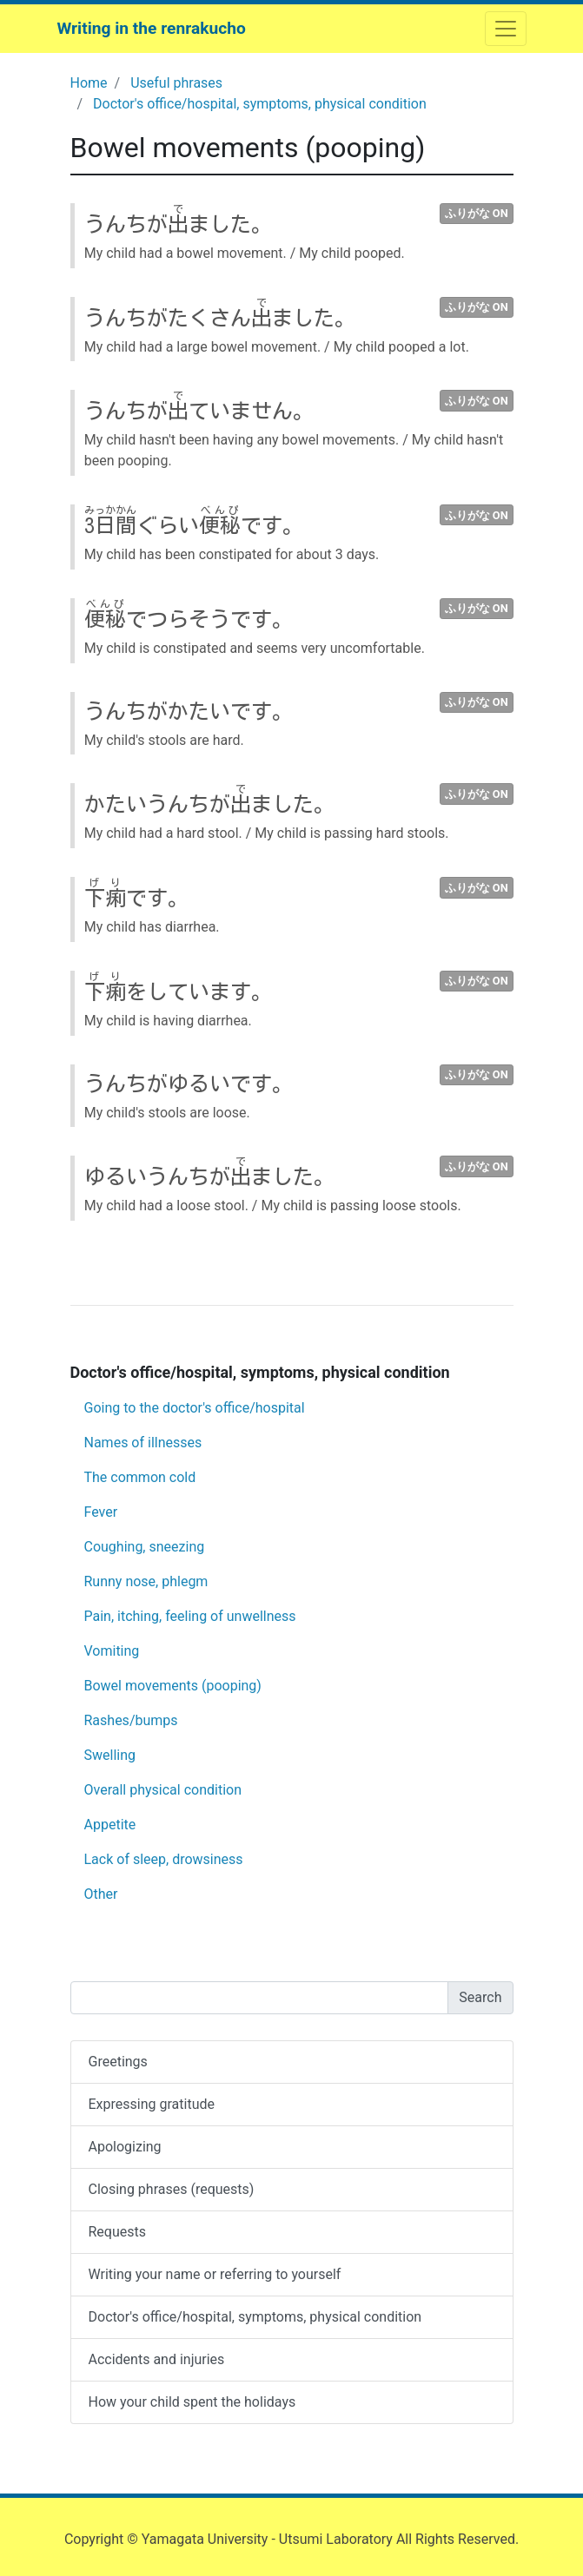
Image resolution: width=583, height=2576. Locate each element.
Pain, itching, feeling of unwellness (190, 1616)
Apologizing (125, 2146)
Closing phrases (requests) (172, 2189)
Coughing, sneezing (144, 1546)
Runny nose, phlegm (146, 1581)
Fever (101, 1512)
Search (480, 1997)
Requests (118, 2232)
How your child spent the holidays (192, 2402)
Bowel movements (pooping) (173, 1685)
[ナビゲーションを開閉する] (506, 28)
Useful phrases (176, 83)
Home (89, 83)
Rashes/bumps (131, 1720)
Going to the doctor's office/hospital (194, 1408)
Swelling (110, 1755)
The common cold (140, 1477)
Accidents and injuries (157, 2359)
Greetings (118, 2061)
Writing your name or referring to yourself (215, 2274)
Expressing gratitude (152, 2104)
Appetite (110, 1824)
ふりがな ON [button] (476, 213)
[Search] (259, 1997)
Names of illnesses (143, 1442)
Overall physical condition (163, 1790)
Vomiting (112, 1651)
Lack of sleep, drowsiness (163, 1859)
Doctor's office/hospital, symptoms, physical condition (260, 104)
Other (101, 1894)
